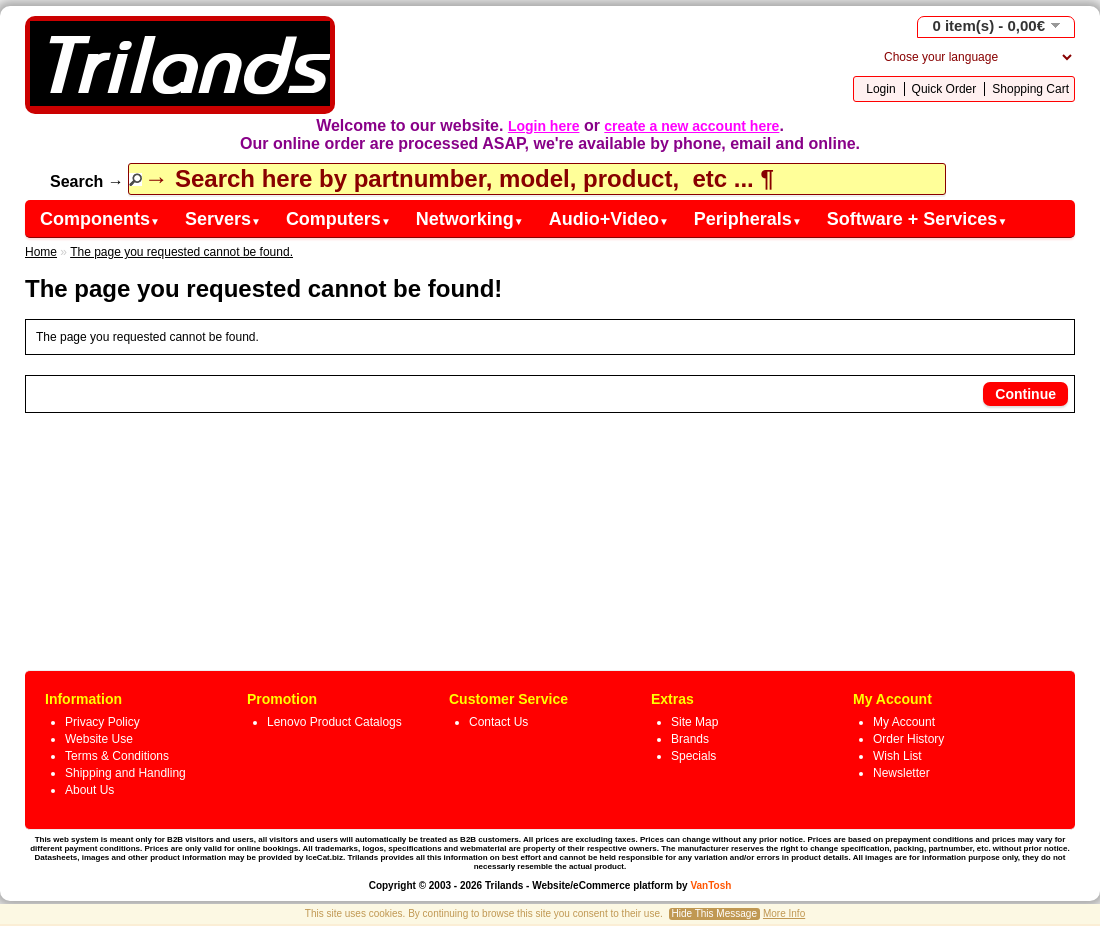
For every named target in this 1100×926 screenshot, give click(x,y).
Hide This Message (714, 913)
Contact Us (498, 722)
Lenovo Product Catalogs (334, 722)
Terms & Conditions (117, 756)
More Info (784, 913)
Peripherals (748, 219)
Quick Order (944, 89)
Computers (338, 219)
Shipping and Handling (125, 773)
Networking (470, 219)
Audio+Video (609, 219)
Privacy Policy (102, 722)
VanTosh (710, 885)
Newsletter (901, 773)
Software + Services (917, 219)
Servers (223, 219)
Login (880, 89)
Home (41, 252)
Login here (544, 126)
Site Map (694, 722)
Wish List (897, 756)
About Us (89, 790)
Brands (690, 739)
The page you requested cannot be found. (181, 252)
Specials (693, 756)
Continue (1025, 394)
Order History (908, 739)
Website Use (99, 739)
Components (100, 219)
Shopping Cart (1030, 89)
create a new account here (691, 126)
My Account (904, 722)
